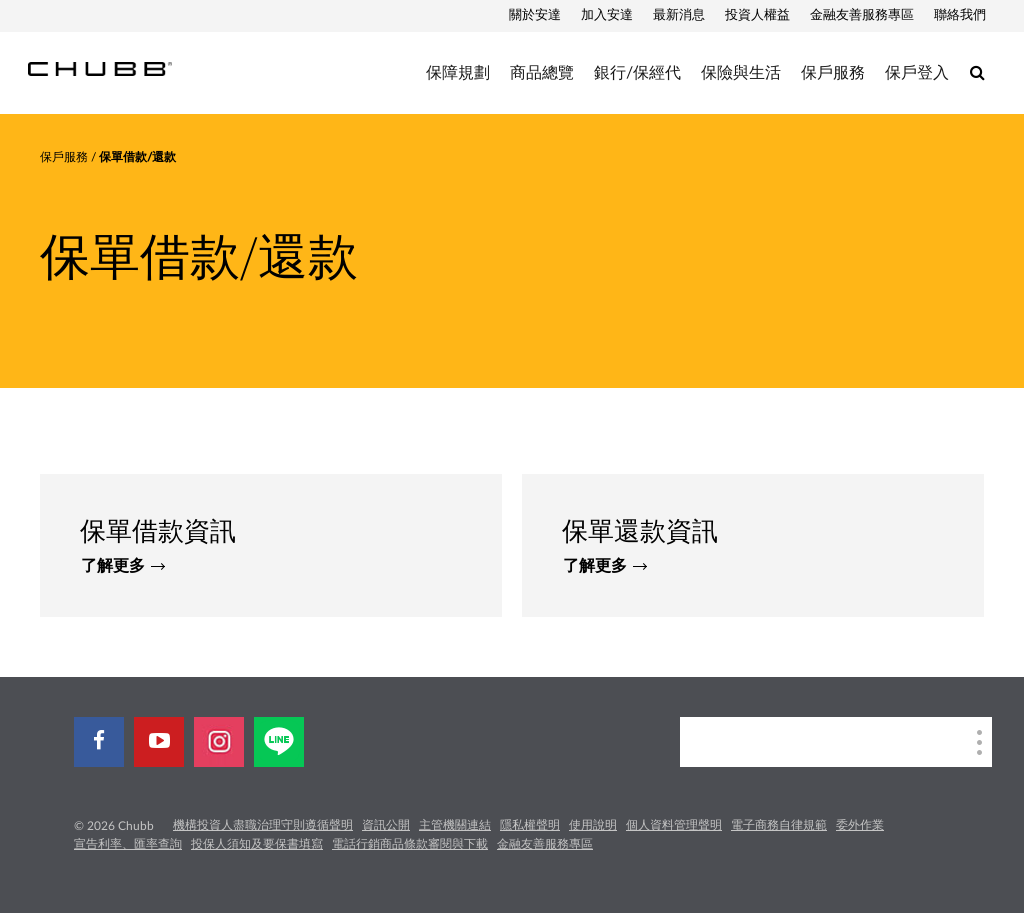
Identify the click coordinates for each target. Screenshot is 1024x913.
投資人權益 (757, 15)
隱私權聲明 (530, 825)
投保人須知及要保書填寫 (257, 844)
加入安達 (607, 15)
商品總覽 (542, 73)
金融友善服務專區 (862, 15)
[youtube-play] (159, 742)
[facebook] (99, 742)
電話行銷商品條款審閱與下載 (410, 844)
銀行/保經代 (637, 73)
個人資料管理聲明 (674, 825)
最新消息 (679, 15)
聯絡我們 (960, 15)
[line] (279, 742)
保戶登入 (917, 73)
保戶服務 (833, 73)
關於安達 (535, 15)
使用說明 (593, 825)
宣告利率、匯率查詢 (128, 844)
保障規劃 (458, 73)
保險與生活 (741, 73)
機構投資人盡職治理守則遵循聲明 (263, 825)
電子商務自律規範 (779, 825)
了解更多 (123, 566)
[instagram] (219, 742)
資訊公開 (386, 825)
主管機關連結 (455, 825)
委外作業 (860, 825)
